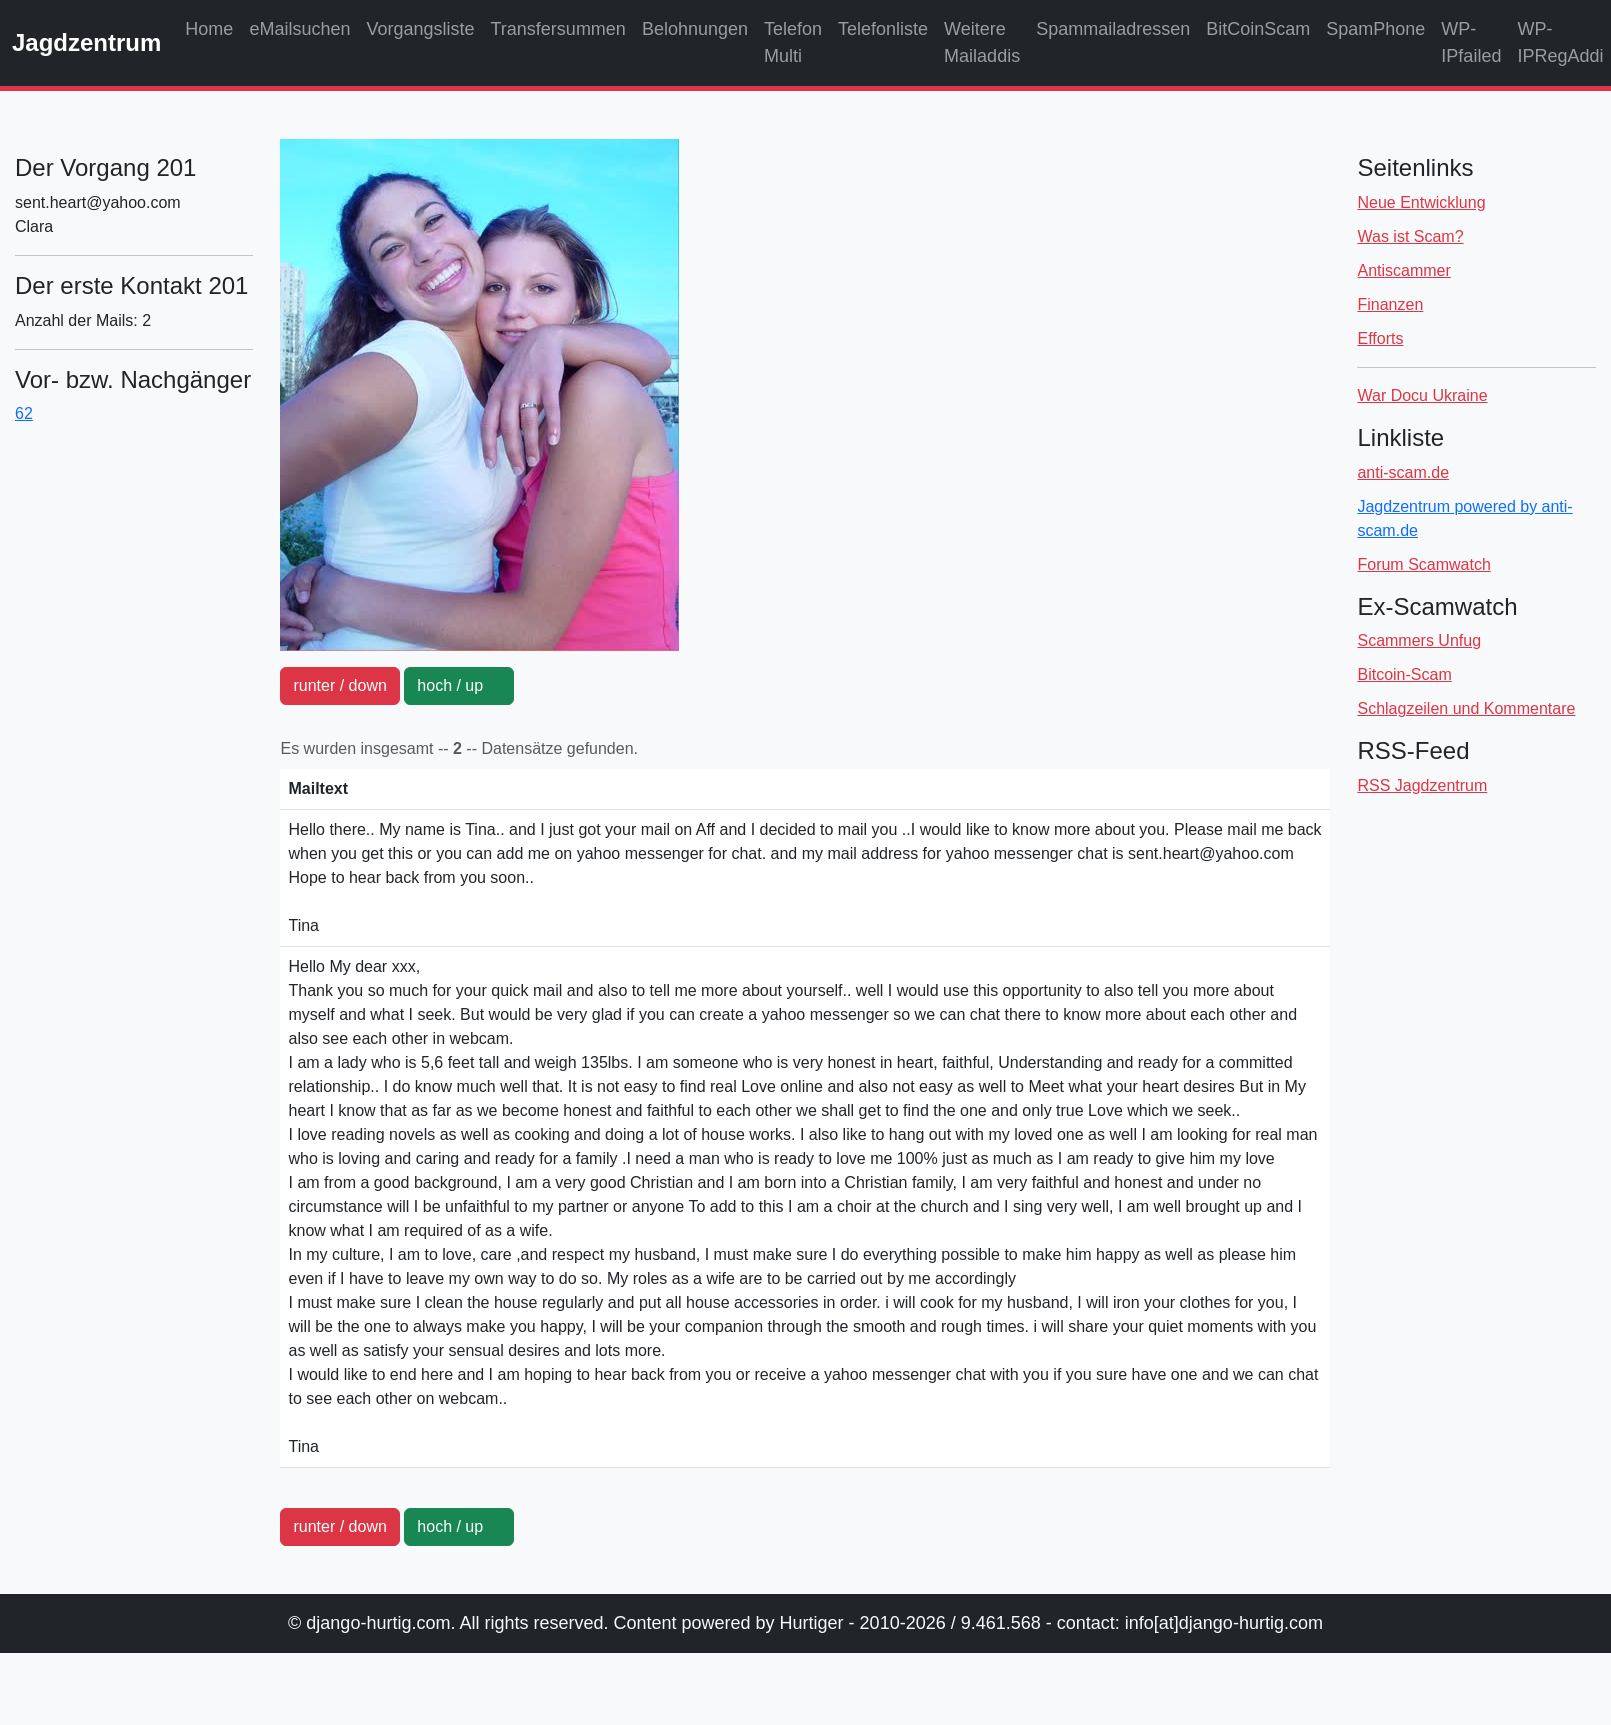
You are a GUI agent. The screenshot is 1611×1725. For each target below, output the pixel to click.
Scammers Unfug (1419, 640)
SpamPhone (1375, 29)
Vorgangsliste (420, 29)
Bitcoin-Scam (1404, 674)
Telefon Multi (793, 42)
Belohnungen (695, 29)
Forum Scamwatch (1423, 564)
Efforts (1380, 338)
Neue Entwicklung (1421, 202)
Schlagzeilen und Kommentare (1466, 708)
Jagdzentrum (86, 42)
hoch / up (459, 685)
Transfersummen (558, 29)
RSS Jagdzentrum (1422, 785)
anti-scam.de (1403, 472)
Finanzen (1390, 304)
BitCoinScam (1258, 29)
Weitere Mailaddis (982, 42)
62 (24, 413)
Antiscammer (1403, 270)
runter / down (339, 685)
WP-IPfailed (1471, 42)
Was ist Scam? (1410, 236)
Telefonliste (883, 29)
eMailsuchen (299, 29)
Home (209, 29)
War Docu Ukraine (1422, 395)
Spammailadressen (1113, 29)
